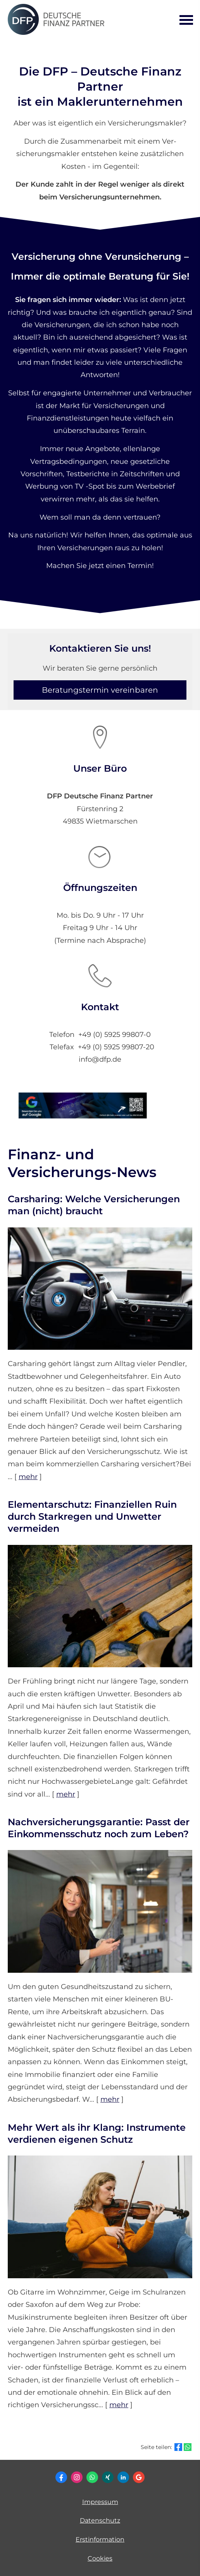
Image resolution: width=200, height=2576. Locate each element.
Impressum (100, 2502)
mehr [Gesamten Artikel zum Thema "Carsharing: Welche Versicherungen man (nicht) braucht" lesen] (28, 1476)
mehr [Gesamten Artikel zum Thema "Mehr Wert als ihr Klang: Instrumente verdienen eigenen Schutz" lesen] (118, 2405)
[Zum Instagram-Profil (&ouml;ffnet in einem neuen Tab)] (77, 2477)
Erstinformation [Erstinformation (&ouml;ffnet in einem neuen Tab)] (100, 2539)
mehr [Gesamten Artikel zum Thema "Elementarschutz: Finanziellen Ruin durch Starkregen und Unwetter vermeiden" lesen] (65, 1794)
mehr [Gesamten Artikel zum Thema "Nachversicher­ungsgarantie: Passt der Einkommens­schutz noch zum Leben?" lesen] (109, 2099)
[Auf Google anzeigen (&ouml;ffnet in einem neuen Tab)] (139, 2477)
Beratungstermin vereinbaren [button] (100, 690)
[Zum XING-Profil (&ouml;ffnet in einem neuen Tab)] (108, 2477)
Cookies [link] (100, 2558)
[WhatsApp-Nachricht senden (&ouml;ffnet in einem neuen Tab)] (92, 2477)
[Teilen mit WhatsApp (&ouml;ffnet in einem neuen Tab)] (187, 2447)
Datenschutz (100, 2520)
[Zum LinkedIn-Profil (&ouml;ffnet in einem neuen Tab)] (123, 2477)
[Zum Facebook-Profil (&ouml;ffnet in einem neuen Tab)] (61, 2477)
